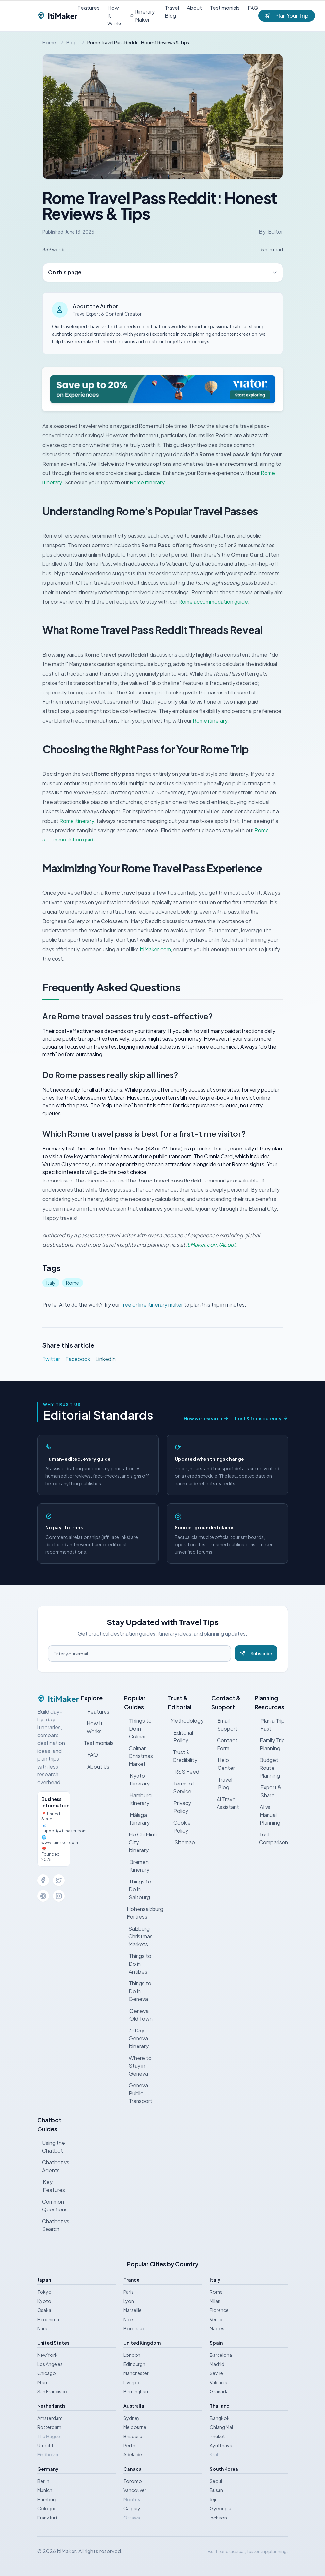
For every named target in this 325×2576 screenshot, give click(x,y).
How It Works (114, 15)
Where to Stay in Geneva (138, 2065)
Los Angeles (50, 2364)
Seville (216, 2373)
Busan (216, 2490)
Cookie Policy (179, 1826)
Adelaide (132, 2454)
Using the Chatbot (51, 2146)
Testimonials (225, 7)
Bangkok (220, 2418)
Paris (128, 2292)
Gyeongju (220, 2508)
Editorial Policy (180, 1736)
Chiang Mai (221, 2427)
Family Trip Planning (270, 1744)
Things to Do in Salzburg (137, 1889)
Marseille (132, 2310)
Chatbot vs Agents (53, 2166)
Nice (128, 2319)
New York (47, 2355)
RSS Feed (183, 1771)
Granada (219, 2391)
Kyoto (44, 2301)
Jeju (214, 2499)
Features (88, 7)
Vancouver (134, 2490)
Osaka (44, 2310)
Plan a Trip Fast (269, 1724)
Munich (44, 2490)
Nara (42, 2328)
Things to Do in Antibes (137, 1963)
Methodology (186, 1720)
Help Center (223, 1763)
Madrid (217, 2364)
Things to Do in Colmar (137, 1728)
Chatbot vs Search (53, 2225)
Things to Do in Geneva (137, 1991)
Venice (217, 2319)
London (131, 2355)
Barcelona (221, 2355)
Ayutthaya (221, 2445)
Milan (215, 2301)
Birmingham (136, 2391)
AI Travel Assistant (225, 1803)
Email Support (224, 1724)
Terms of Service (181, 1787)
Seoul (216, 2481)
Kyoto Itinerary (137, 1779)
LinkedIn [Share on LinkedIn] (105, 1358)
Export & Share (268, 1791)
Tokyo (44, 2292)
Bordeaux (134, 2328)
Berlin (43, 2481)
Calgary (131, 2508)
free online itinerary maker (152, 1304)
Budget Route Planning (267, 1767)
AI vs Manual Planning (267, 1814)
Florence (219, 2310)
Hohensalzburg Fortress (142, 1912)
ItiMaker (57, 16)
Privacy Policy (179, 1807)
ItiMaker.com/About (211, 1244)
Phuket (217, 2436)
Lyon (128, 2301)
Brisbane (132, 2436)
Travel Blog (172, 11)
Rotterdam (49, 2427)
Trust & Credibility (183, 1756)
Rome (72, 1283)
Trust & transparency (261, 1418)
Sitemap (181, 1842)
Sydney (131, 2418)
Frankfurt (47, 2517)
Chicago (46, 2373)
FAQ (253, 7)
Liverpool (133, 2382)
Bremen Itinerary (136, 1865)
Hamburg (47, 2499)
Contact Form (224, 1744)
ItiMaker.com (155, 949)
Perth (129, 2445)
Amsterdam (50, 2418)
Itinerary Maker (142, 15)
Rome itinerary (147, 482)
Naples (217, 2328)
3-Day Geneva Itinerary (136, 2038)
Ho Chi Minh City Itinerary (140, 1842)
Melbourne (134, 2427)
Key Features (51, 2185)
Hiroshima (48, 2319)
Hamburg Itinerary (138, 1799)
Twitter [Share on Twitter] (51, 1358)
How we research (206, 1418)
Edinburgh (134, 2364)
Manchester (136, 2373)
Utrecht (45, 2445)
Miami (43, 2382)
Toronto (132, 2481)
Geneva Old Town (138, 2014)
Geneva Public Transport (138, 2093)
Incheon (218, 2517)
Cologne (47, 2508)
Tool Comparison (271, 1838)
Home (49, 42)
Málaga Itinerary (137, 1818)
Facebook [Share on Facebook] (77, 1358)
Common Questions (52, 2205)
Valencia (218, 2382)
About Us (95, 1766)
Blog (71, 42)
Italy (51, 1283)
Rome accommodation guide (213, 601)
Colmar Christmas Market (138, 1756)
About (194, 7)
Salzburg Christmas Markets (138, 1936)
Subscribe (256, 1653)
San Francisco (52, 2391)
